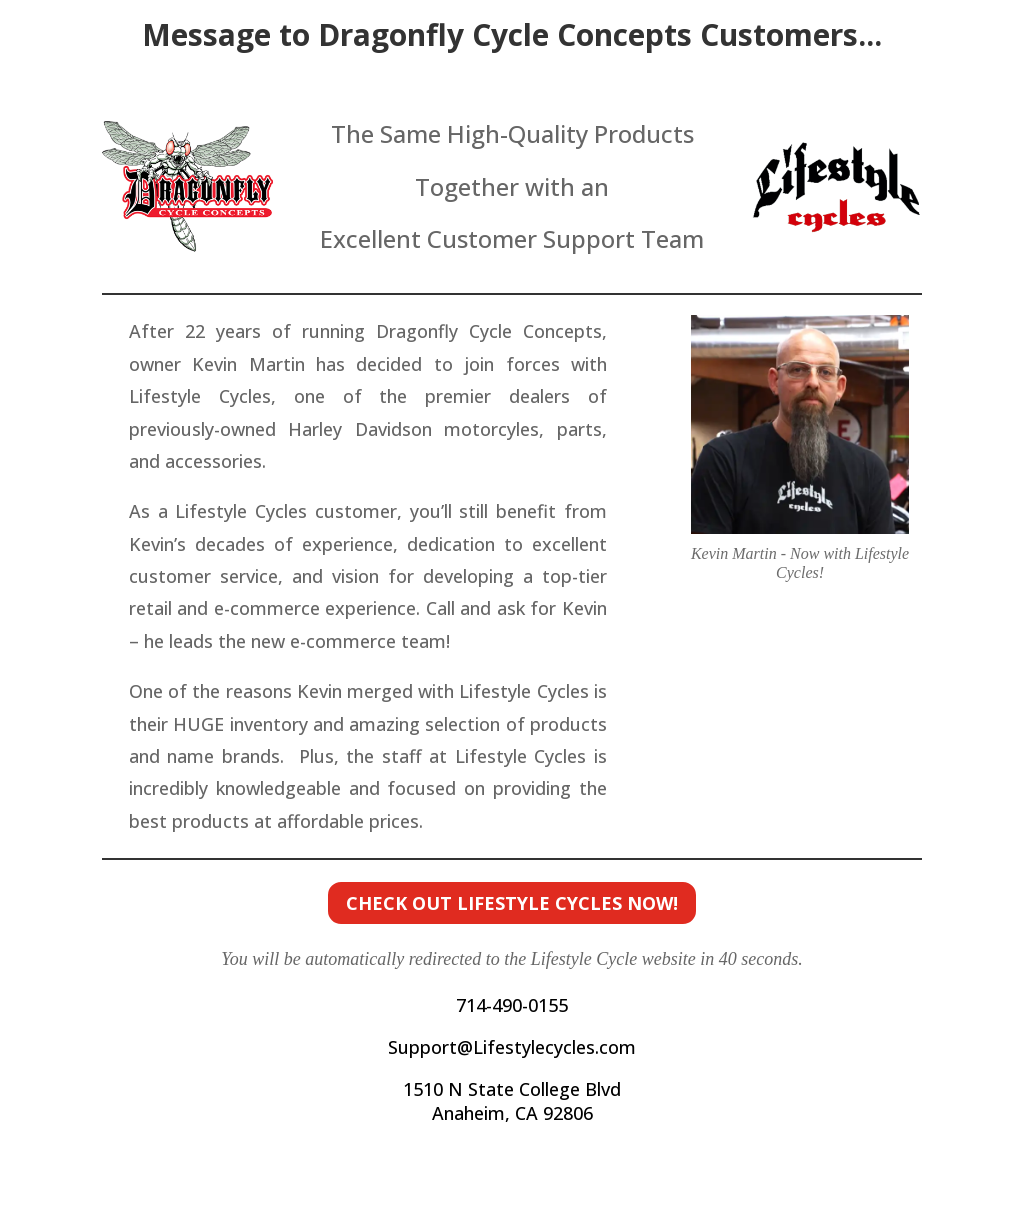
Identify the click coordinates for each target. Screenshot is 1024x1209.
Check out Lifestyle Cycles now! (512, 903)
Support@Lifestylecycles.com (512, 1047)
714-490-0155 (512, 1005)
